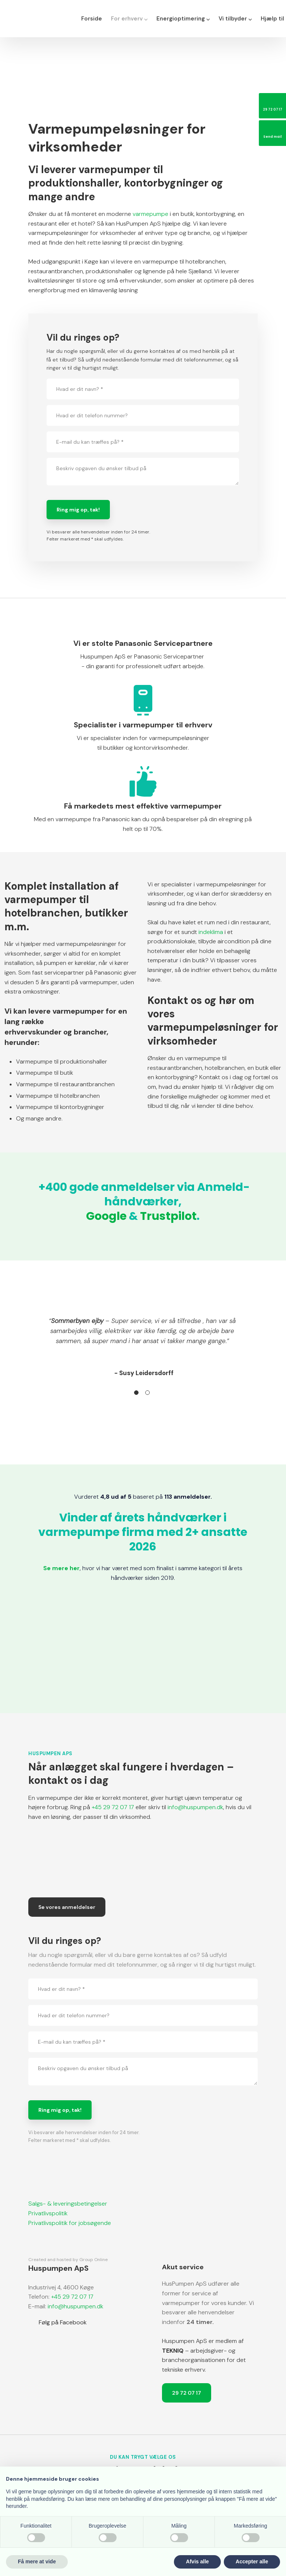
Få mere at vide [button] (37, 2561)
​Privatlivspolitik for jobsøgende (69, 2223)
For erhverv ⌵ (129, 18)
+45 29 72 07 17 (113, 1807)
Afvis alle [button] (197, 2561)
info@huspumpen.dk (195, 1807)
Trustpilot (168, 1216)
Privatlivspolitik (47, 2213)
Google (106, 1216)
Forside (91, 18)
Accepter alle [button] (252, 2561)
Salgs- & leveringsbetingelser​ (67, 2203)
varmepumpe (150, 214)
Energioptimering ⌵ (183, 18)
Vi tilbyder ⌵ (235, 18)
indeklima (210, 932)
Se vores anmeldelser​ (66, 1907)
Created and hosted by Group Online (68, 2260)
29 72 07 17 (186, 2393)
